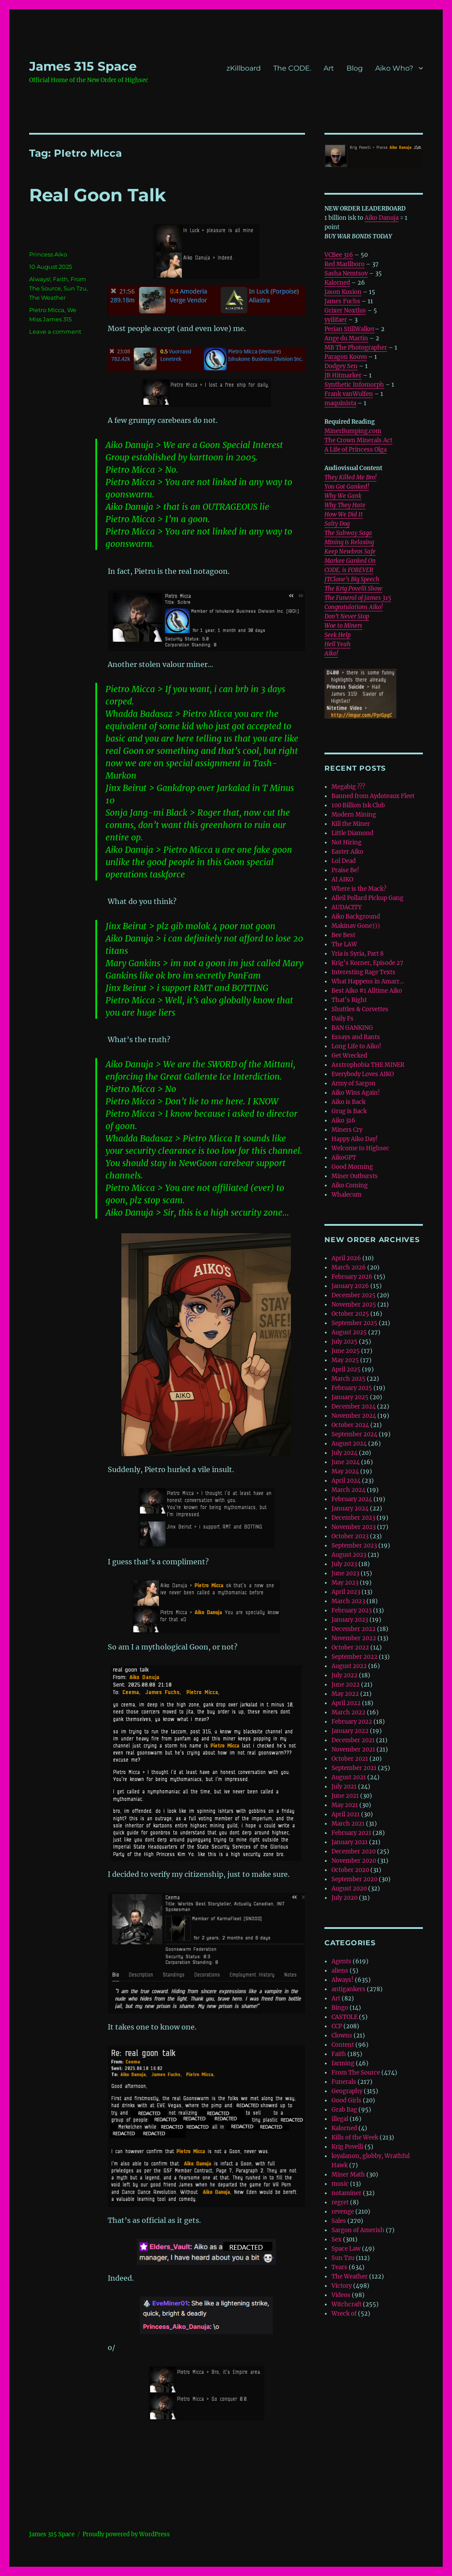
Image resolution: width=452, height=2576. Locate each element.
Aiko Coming (349, 1185)
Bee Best (343, 935)
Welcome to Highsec (360, 1148)
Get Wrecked (349, 1055)
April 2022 (346, 1703)
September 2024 (354, 1434)
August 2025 (349, 1332)
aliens (339, 1970)
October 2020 (350, 1870)
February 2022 (351, 1721)
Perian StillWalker (349, 329)
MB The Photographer (355, 347)
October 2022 (350, 1647)
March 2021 (348, 1823)
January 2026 (350, 1286)
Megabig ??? (348, 787)
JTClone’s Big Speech (351, 579)
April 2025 (346, 1369)
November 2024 (353, 1416)
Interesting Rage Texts (363, 972)
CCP (336, 2026)
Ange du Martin (346, 338)
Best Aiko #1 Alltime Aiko (366, 990)
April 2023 (345, 1592)
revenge (342, 2211)
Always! (39, 278)
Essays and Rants (355, 1037)
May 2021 (344, 1805)
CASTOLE (344, 2017)
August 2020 (349, 1888)
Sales (338, 2221)
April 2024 (346, 1480)
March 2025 (348, 1378)
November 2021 (353, 1749)
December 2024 (353, 1406)
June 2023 (345, 1573)
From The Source (355, 2072)
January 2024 (350, 1508)
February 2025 (351, 1388)
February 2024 (351, 1499)
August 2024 (349, 1443)
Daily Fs (342, 1018)
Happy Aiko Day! (354, 1139)
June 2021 (345, 1796)
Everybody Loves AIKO (362, 1074)
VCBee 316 (338, 255)
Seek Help (337, 635)
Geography (346, 2091)
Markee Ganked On (350, 561)
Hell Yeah (337, 644)
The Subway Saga (348, 533)
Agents (341, 1961)
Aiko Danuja (382, 218)
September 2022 (354, 1657)
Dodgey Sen (341, 366)
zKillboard (243, 68)
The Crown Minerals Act (358, 440)
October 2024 (350, 1425)
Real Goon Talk (97, 195)
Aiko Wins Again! (355, 1092)
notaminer (346, 2193)
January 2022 (350, 1731)
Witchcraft (346, 2304)
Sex (336, 2239)
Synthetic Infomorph (354, 384)
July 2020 (344, 1898)
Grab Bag (344, 2109)
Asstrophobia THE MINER (367, 1065)
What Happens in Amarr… (367, 981)
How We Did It (343, 514)
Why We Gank (343, 496)
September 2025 (354, 1323)
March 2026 (348, 1267)
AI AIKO (342, 879)
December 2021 (353, 1740)
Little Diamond (352, 833)
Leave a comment (55, 331)
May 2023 (344, 1582)
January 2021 (349, 1842)
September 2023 (354, 1545)
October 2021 (349, 1759)
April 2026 (346, 1258)
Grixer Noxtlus (345, 310)
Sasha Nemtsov (346, 273)
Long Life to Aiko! (356, 1046)
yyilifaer (335, 320)
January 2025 (350, 1397)
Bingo (339, 2007)
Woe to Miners (343, 625)
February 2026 (352, 1276)
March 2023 (348, 1601)
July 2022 (344, 1675)
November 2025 (353, 1304)
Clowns (341, 2035)
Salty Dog (337, 523)
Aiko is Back (348, 1102)
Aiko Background (355, 916)
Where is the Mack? (358, 889)
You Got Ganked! (346, 486)
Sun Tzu (75, 288)
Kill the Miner (350, 824)
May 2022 (345, 1694)
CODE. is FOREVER (348, 570)
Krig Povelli (347, 2146)
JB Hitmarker (343, 375)
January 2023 (349, 1619)
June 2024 (345, 1462)
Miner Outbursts (354, 1176)
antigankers (348, 1989)
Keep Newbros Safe (350, 551)
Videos (340, 2295)
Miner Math (348, 2174)
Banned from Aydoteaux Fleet (372, 796)
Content (342, 2045)
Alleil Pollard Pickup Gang (367, 898)
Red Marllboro (344, 264)
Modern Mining (353, 814)
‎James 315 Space (83, 66)
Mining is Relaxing (349, 542)
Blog (355, 68)
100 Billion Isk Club (358, 805)
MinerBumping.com (352, 431)
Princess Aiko (48, 254)
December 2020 (353, 1851)
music (340, 2184)
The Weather (47, 297)
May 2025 (345, 1360)
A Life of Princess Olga (355, 449)
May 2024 (345, 1471)
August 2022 (349, 1666)
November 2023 (353, 1527)
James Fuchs (342, 301)
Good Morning (352, 1167)
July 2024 (344, 1453)
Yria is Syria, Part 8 (357, 953)
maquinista (340, 403)
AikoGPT (343, 1157)
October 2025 (350, 1314)
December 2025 (353, 1295)
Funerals (343, 2082)
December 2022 (353, 1629)
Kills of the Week (354, 2137)
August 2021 (348, 1777)
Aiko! (331, 653)
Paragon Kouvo (345, 357)
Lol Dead (343, 861)
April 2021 (345, 1814)
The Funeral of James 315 (357, 598)
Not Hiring (346, 842)
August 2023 (348, 1555)
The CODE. (292, 68)
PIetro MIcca (46, 309)
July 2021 (344, 1786)
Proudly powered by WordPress (126, 2534)
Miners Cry (346, 1130)
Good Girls (346, 2100)
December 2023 (353, 1517)
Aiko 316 (343, 1120)
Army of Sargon (353, 1083)
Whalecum (346, 1194)
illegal (339, 2119)
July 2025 (344, 1341)
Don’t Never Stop (346, 616)
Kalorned (337, 282)
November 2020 (353, 1860)
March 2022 (348, 1712)
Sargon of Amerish (357, 2230)
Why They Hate (344, 505)
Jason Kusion (343, 292)
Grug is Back (349, 1111)
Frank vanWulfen (348, 394)
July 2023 (344, 1564)
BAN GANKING (352, 1028)
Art (329, 68)
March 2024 (348, 1490)
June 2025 (345, 1351)
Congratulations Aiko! (353, 607)
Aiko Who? (394, 68)
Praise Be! (345, 870)
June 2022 (345, 1684)
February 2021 (351, 1833)
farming (342, 2063)
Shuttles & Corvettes (359, 1009)
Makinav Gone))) (355, 926)
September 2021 (354, 1768)
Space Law (346, 2248)
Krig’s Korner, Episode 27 (367, 963)
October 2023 (350, 1536)
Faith (60, 278)
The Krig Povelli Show (353, 588)
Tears (339, 2267)
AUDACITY (346, 907)
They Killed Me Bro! (350, 477)
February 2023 (351, 1610)
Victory (341, 2286)
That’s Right (349, 1000)
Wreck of (344, 2313)
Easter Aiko (347, 851)
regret (340, 2202)
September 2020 (354, 1879)
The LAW (344, 944)
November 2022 (353, 1638)
